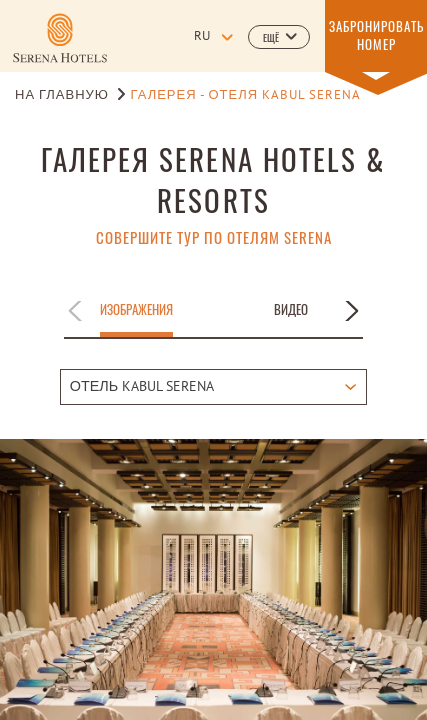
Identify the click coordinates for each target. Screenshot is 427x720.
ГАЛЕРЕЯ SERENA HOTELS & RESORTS (213, 179)
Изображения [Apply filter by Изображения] (136, 310)
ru (202, 37)
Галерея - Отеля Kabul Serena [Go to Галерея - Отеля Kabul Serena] (246, 96)
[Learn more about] (60, 38)
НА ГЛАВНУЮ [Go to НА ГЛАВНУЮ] (62, 96)
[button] (279, 37)
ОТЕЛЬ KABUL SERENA (142, 387)
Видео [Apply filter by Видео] (291, 310)
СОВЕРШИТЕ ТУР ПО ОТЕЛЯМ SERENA (214, 237)
